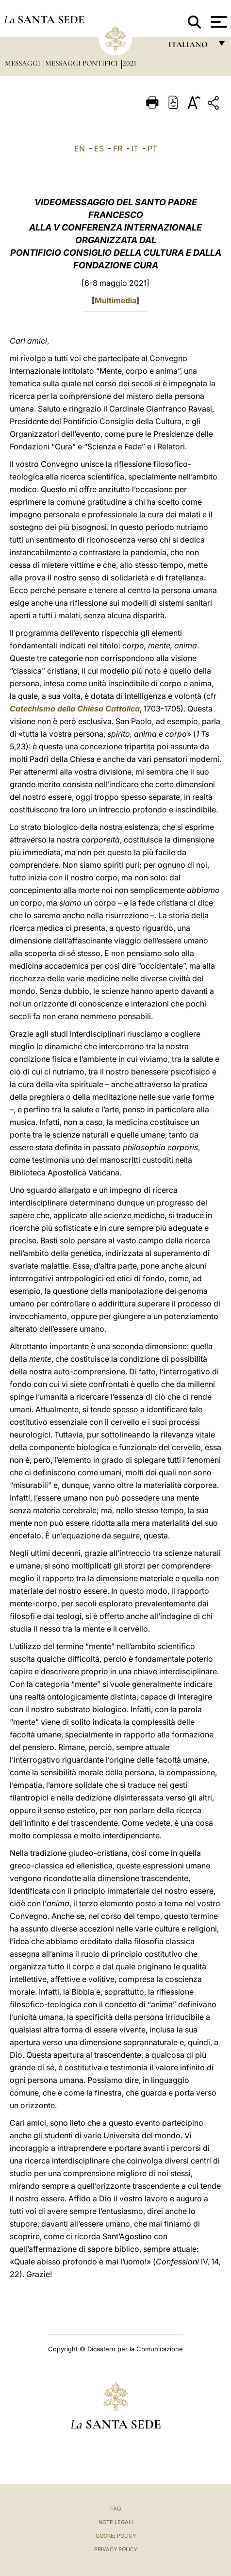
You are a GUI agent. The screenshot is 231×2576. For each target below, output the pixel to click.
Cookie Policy (116, 2535)
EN (79, 148)
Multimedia (115, 300)
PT (152, 148)
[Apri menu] (217, 22)
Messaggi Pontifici (82, 63)
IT (135, 148)
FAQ (115, 2508)
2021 (129, 63)
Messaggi (23, 63)
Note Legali (116, 2522)
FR (117, 148)
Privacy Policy (115, 2549)
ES (99, 148)
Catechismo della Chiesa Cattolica (75, 708)
